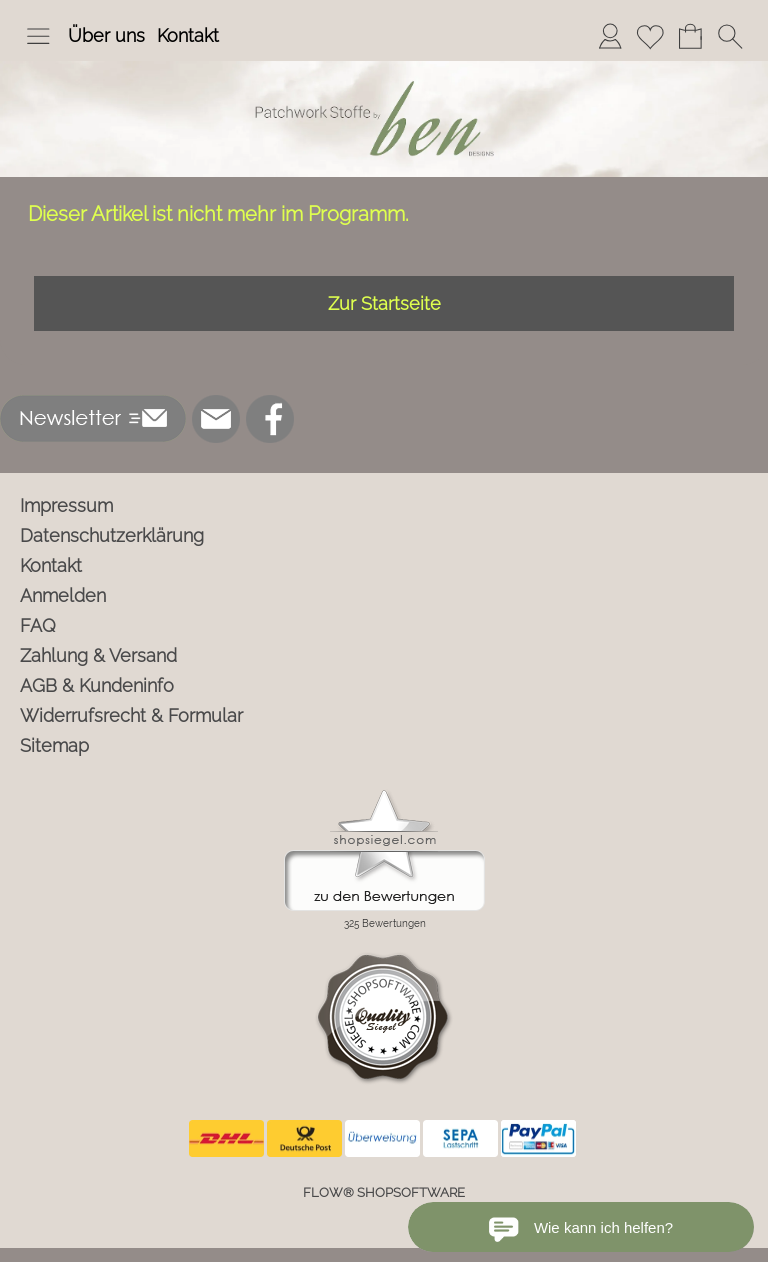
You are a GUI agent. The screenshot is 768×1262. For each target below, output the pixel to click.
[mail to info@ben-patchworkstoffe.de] (216, 419)
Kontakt (188, 35)
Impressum (66, 505)
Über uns (106, 35)
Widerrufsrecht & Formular (131, 715)
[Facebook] (270, 419)
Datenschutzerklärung (112, 535)
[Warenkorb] (690, 36)
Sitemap (54, 745)
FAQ (38, 625)
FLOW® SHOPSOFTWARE (384, 1192)
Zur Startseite (384, 303)
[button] (38, 36)
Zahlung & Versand (98, 655)
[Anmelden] (610, 36)
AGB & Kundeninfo (97, 685)
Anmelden (63, 595)
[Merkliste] (650, 36)
